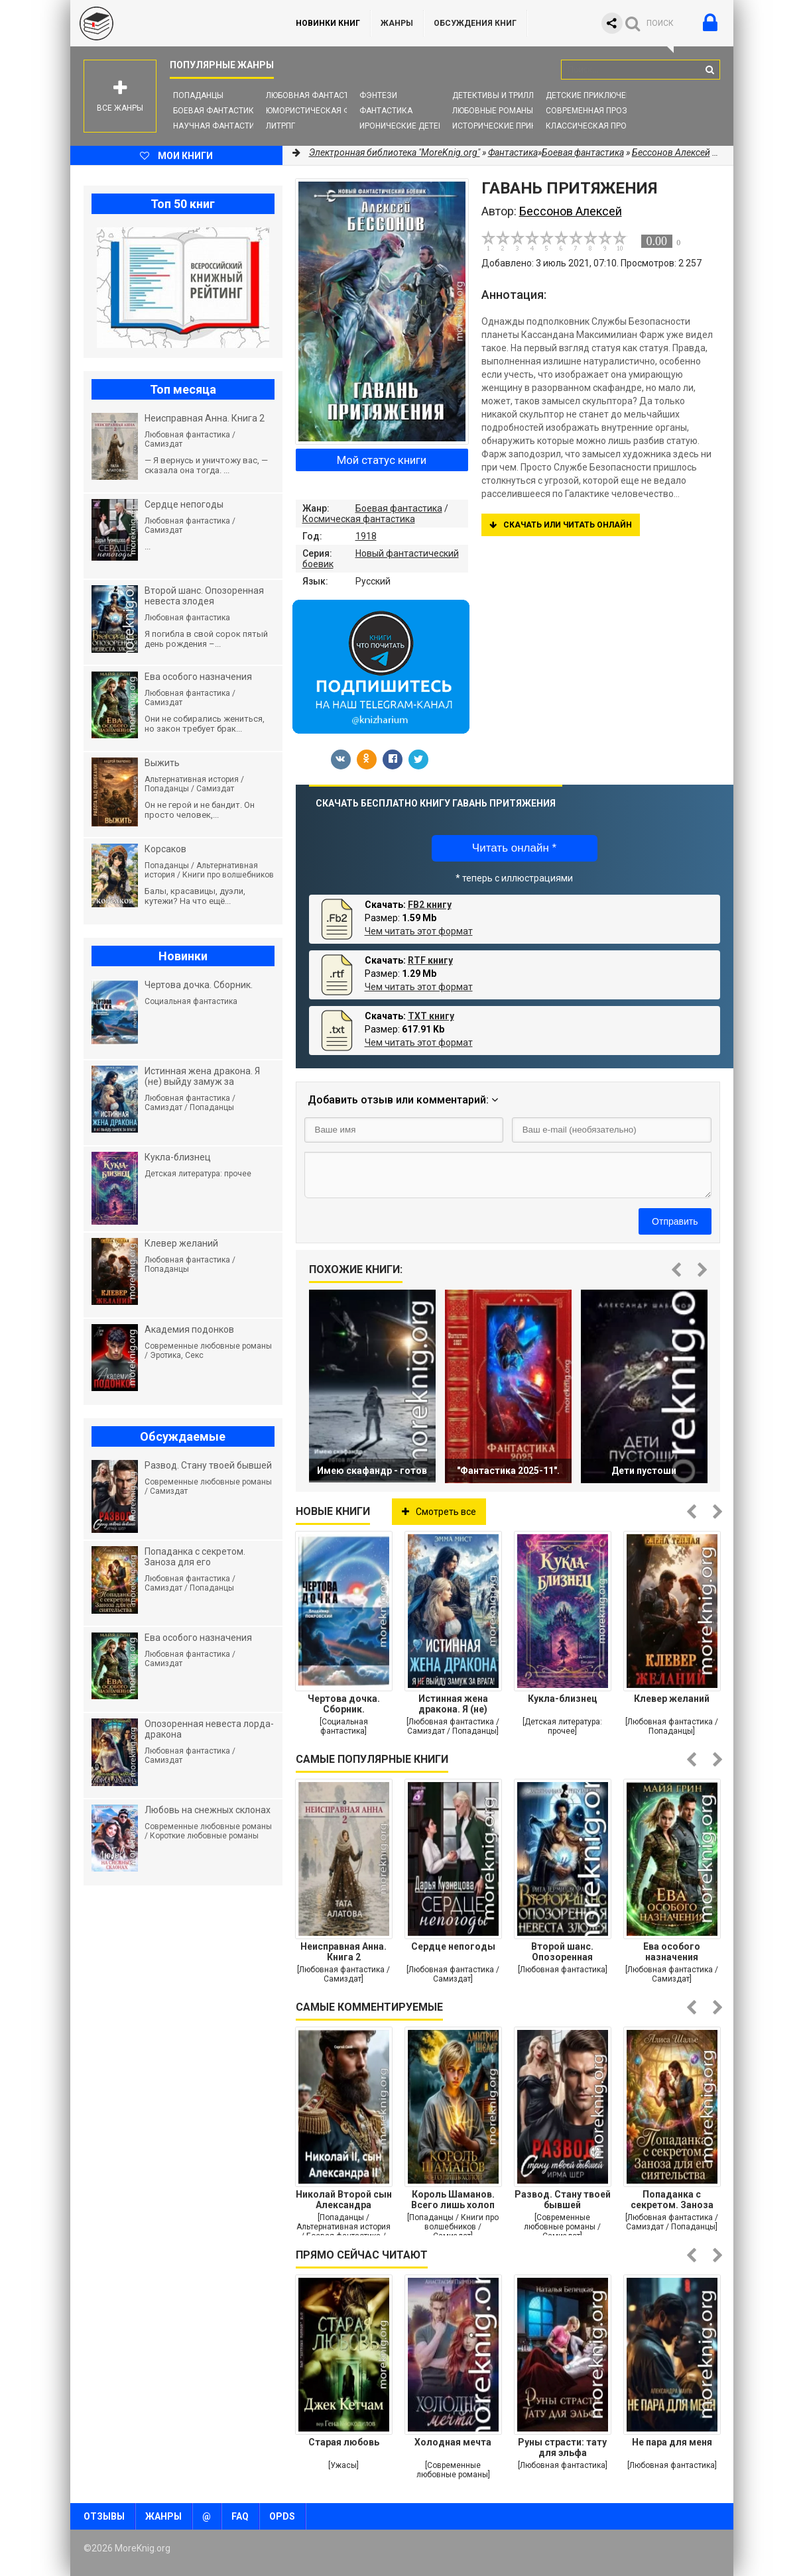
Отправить (675, 1221)
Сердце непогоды (453, 1946)
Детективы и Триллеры (501, 95)
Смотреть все (439, 1511)
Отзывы (104, 2516)
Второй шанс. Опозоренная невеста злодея (562, 1951)
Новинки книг (328, 23)
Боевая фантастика (216, 110)
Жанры (397, 23)
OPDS (282, 2516)
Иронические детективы (412, 126)
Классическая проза (591, 126)
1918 (366, 536)
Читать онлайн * (514, 848)
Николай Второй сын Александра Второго (344, 2199)
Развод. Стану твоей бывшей (563, 2199)
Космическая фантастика (358, 519)
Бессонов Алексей (671, 152)
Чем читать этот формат (419, 931)
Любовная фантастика (315, 95)
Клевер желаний (672, 1698)
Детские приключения (594, 95)
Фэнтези (378, 95)
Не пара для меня (672, 2442)
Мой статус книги (381, 460)
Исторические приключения (513, 126)
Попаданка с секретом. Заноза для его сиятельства (672, 2199)
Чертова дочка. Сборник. (344, 1703)
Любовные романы (492, 110)
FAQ (240, 2516)
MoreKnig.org (169, 23)
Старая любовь (343, 2442)
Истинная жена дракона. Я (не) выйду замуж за (453, 1703)
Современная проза (589, 110)
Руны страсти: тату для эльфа (562, 2447)
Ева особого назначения (671, 1951)
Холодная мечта (452, 2442)
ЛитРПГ (280, 126)
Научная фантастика (219, 126)
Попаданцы (198, 95)
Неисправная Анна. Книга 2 (343, 1951)
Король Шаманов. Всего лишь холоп (453, 2199)
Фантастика (385, 110)
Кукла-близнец (562, 1698)
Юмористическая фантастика (331, 110)
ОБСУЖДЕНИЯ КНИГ (475, 23)
